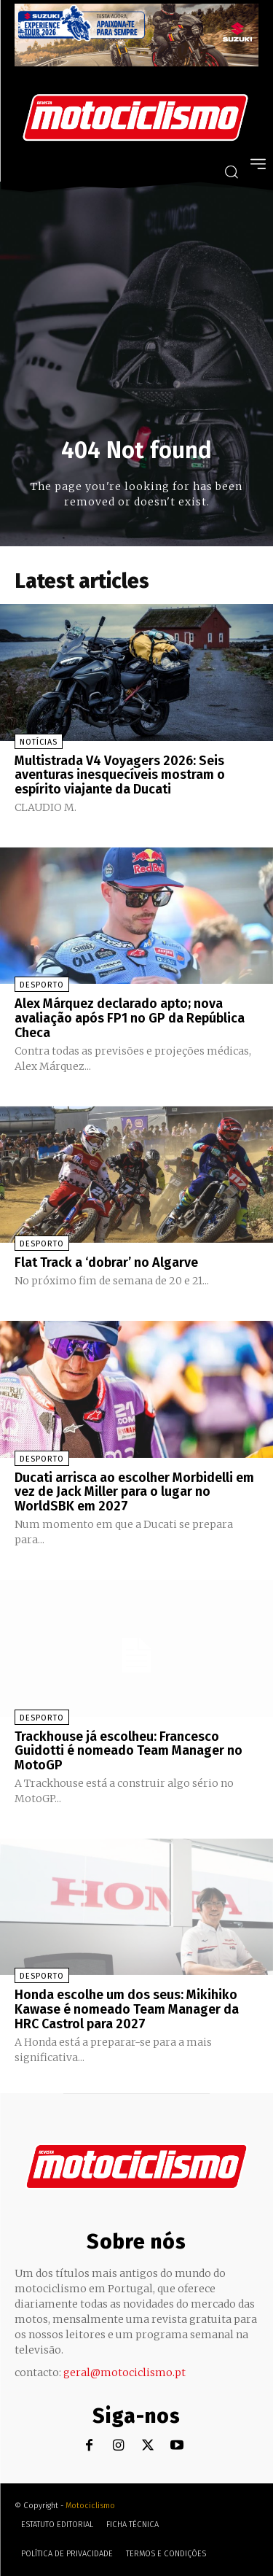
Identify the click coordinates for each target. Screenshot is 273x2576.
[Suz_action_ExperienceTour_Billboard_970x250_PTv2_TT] (136, 62)
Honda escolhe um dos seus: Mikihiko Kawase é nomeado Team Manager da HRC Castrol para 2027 (127, 2009)
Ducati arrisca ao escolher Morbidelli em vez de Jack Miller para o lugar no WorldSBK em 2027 (134, 1492)
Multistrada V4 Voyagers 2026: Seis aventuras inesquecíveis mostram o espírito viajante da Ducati (120, 775)
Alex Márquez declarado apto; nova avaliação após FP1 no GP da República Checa (130, 1018)
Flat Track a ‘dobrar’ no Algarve (106, 1262)
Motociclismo (90, 2505)
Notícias (39, 742)
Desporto (42, 985)
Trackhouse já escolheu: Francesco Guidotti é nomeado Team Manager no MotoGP (128, 1751)
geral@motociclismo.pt (124, 2372)
